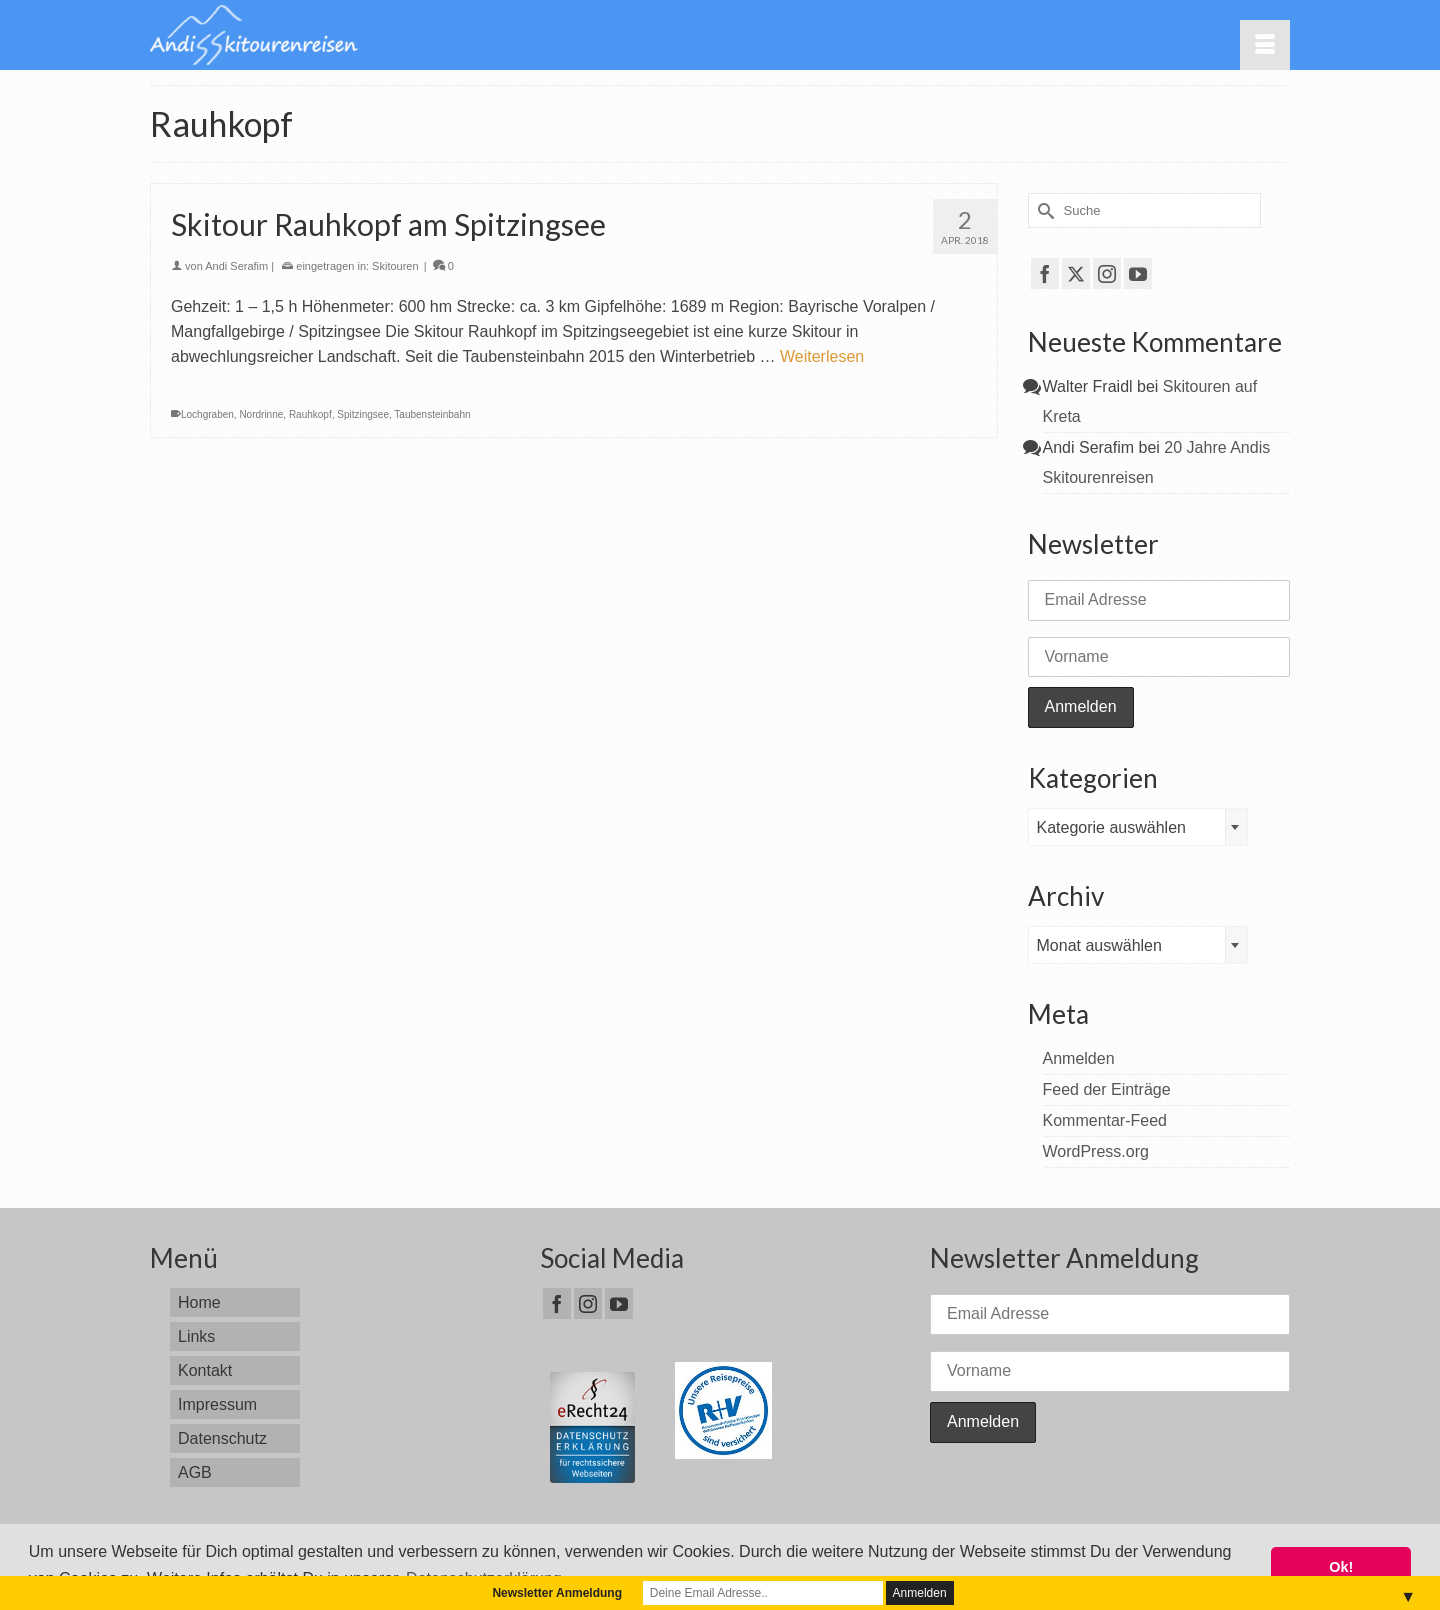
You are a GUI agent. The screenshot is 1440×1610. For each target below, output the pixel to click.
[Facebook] (1045, 273)
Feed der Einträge (1107, 1089)
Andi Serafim (236, 266)
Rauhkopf (310, 414)
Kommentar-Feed (1105, 1120)
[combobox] (1138, 827)
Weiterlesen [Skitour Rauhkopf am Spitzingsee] (822, 356)
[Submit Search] (1043, 210)
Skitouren (395, 266)
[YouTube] (1138, 273)
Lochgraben (207, 414)
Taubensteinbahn (432, 414)
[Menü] (1265, 45)
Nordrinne (261, 414)
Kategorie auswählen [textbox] (1111, 827)
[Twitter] (1076, 273)
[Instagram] (1107, 273)
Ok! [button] (1341, 1567)
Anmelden (1079, 1058)
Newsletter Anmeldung (557, 1593)
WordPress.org (1096, 1151)
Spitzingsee (363, 414)
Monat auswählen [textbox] (1099, 945)
